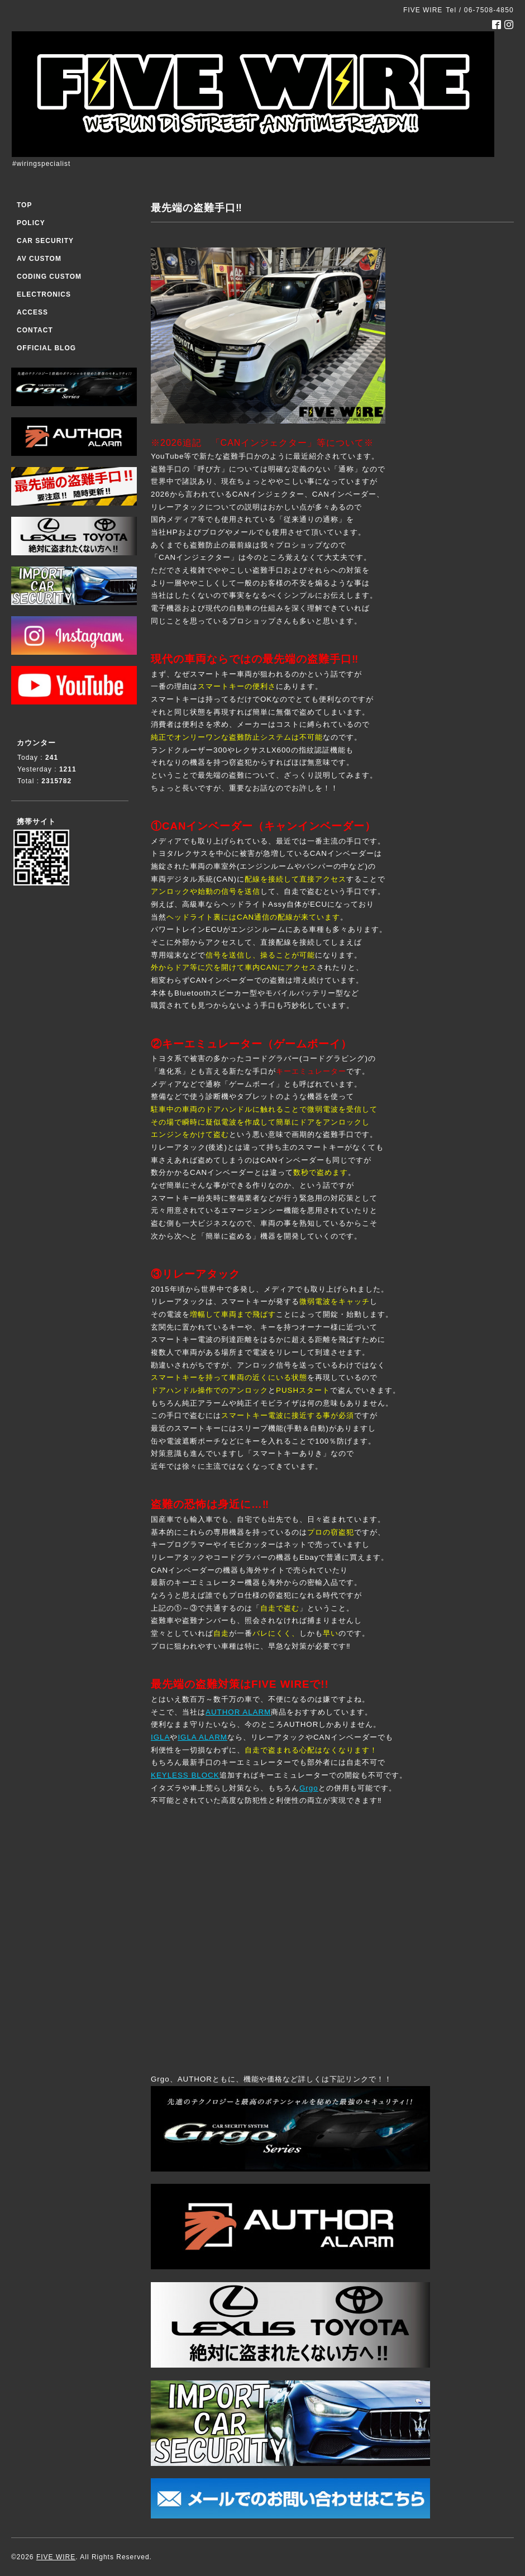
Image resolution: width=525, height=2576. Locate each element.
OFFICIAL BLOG (46, 348)
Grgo (308, 1788)
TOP (24, 205)
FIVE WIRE (55, 2557)
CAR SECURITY (45, 241)
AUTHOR (223, 1712)
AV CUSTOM (39, 259)
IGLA (160, 1737)
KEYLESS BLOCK (185, 1775)
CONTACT (35, 330)
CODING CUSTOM (49, 276)
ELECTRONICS (44, 294)
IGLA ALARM (202, 1737)
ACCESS (32, 312)
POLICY (31, 223)
